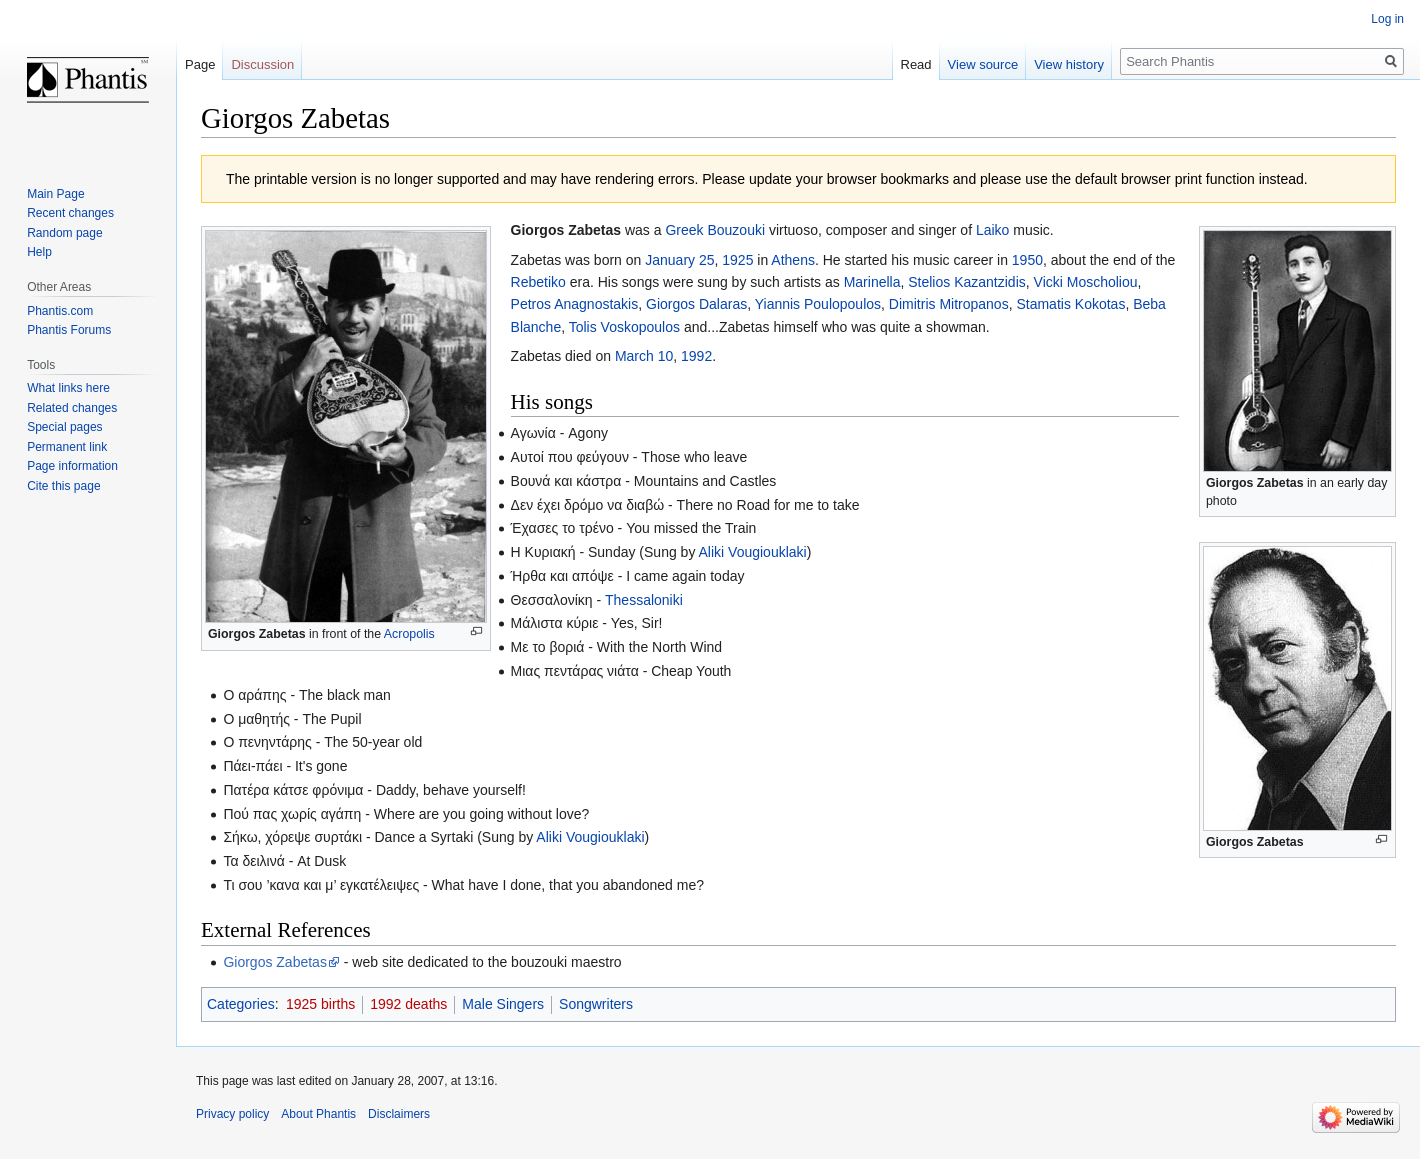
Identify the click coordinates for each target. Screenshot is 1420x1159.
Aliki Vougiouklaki (753, 552)
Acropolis (409, 634)
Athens (793, 260)
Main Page (55, 194)
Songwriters (596, 1004)
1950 (1027, 260)
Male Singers (503, 1004)
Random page (64, 233)
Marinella (872, 282)
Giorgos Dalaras (696, 304)
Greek (684, 230)
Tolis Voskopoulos (624, 327)
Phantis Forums (69, 330)
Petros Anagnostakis (575, 304)
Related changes (72, 408)
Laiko (992, 230)
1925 (737, 260)
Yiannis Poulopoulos (818, 304)
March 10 (644, 356)
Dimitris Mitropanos (949, 304)
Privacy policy (232, 1114)
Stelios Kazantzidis (967, 282)
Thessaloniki (644, 600)
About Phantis (318, 1114)
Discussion (262, 64)
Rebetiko (538, 282)
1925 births (320, 1004)
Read (916, 64)
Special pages (64, 427)
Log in (1387, 19)
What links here (68, 388)
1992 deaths (408, 1004)
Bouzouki (736, 230)
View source (983, 64)
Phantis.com (60, 311)
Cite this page (63, 486)
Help (39, 252)
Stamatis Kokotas (1070, 304)
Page (200, 64)
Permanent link (67, 447)
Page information (72, 466)
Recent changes (70, 213)
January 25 (679, 260)
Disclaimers (399, 1114)
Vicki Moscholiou (1086, 282)
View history (1069, 64)
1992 (696, 356)
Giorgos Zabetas (257, 634)
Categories (241, 1004)
